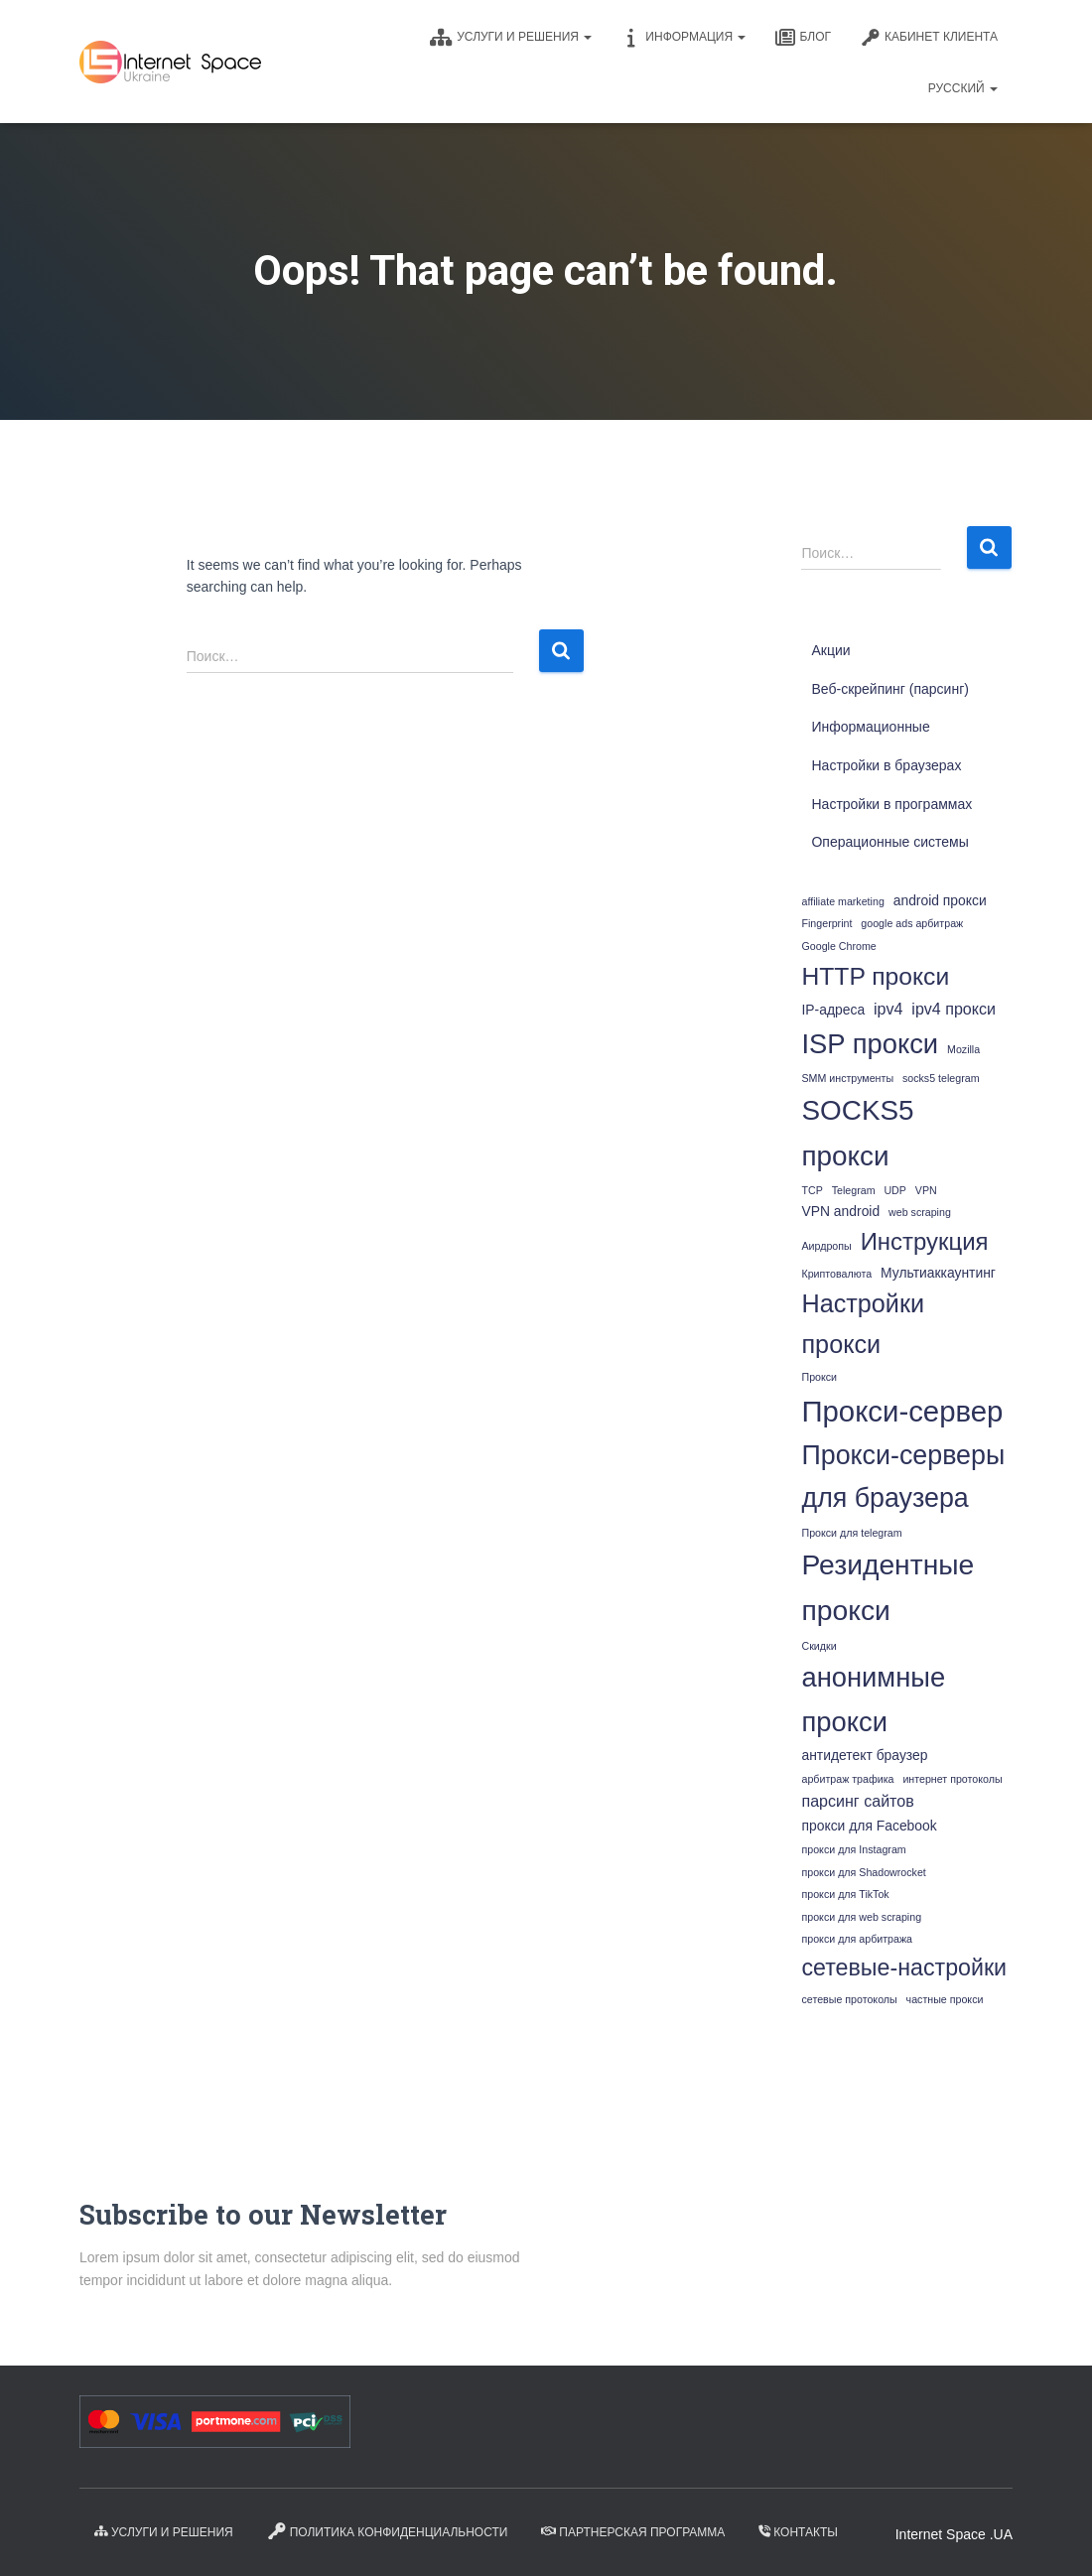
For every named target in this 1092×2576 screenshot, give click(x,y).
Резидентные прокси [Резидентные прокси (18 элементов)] (887, 1587)
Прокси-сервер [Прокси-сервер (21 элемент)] (902, 1411)
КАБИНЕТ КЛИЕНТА (929, 38)
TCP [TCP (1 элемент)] (811, 1190)
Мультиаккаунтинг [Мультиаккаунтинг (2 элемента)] (938, 1273)
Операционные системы (889, 842)
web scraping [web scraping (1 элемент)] (919, 1212)
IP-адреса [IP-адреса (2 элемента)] (833, 1009)
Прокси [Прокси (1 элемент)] (819, 1377)
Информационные (870, 727)
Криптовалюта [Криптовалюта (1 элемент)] (836, 1274)
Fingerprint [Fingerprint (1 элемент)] (826, 923)
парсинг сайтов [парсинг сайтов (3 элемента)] (857, 1801)
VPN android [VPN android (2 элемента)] (840, 1211)
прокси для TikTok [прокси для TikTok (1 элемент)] (844, 1894)
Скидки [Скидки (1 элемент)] (818, 1646)
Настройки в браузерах (886, 765)
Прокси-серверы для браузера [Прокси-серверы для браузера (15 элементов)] (903, 1476)
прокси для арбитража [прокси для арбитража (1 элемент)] (856, 1939)
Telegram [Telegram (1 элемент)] (854, 1190)
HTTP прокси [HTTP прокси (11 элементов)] (875, 976)
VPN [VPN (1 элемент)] (926, 1190)
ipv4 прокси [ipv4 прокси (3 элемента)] (953, 1008)
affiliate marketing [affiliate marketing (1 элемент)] (842, 901)
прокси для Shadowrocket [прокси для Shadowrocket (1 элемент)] (863, 1872)
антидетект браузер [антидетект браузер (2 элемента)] (864, 1755)
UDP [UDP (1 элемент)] (895, 1190)
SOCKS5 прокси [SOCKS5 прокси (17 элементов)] (857, 1132)
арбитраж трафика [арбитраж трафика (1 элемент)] (847, 1779)
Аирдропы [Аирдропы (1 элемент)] (826, 1246)
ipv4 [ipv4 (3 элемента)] (888, 1008)
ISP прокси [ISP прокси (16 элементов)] (869, 1043)
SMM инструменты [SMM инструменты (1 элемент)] (847, 1078)
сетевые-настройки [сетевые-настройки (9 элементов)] (904, 1967)
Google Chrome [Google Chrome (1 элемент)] (838, 946)
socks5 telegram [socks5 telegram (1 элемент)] (941, 1078)
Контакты (798, 2532)
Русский (963, 88)
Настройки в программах (891, 804)
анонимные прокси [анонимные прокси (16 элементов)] (873, 1699)
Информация (683, 38)
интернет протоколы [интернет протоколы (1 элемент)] (952, 1779)
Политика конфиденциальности (387, 2531)
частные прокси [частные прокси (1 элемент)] (945, 1999)
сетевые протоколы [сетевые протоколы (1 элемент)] (848, 1999)
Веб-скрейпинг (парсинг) (889, 689)
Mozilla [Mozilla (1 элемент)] (963, 1049)
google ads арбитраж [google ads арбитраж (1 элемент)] (912, 923)
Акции (830, 650)
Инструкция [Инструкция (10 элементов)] (925, 1241)
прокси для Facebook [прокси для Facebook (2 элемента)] (868, 1825)
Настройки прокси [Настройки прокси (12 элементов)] (862, 1323)
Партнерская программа (633, 2532)
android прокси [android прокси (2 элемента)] (940, 900)
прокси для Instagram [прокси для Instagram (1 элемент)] (853, 1849)
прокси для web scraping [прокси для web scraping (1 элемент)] (861, 1917)
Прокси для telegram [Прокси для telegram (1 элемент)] (851, 1533)
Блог (803, 38)
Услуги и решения (511, 38)
